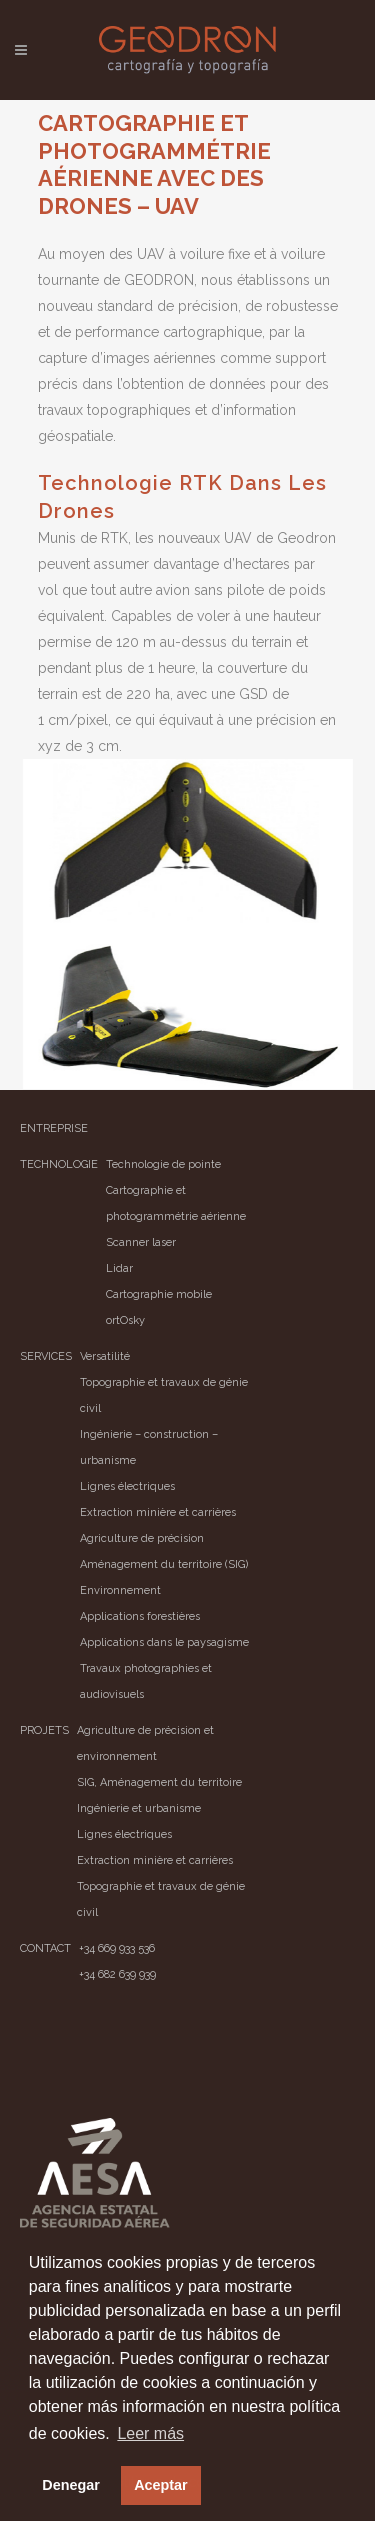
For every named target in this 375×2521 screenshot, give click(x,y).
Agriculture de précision (142, 1538)
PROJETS (44, 1730)
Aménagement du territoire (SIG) (164, 1564)
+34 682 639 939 (117, 1974)
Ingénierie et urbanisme (139, 1808)
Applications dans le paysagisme (164, 1642)
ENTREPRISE (54, 1128)
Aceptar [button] (161, 2485)
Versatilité (105, 1356)
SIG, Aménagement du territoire (159, 1782)
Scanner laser (141, 1242)
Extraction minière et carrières (158, 1512)
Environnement (120, 1590)
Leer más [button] (150, 2433)
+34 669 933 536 (117, 1948)
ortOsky (125, 1320)
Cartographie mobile (159, 1294)
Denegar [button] (71, 2485)
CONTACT (45, 1948)
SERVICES (46, 1356)
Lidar (119, 1268)
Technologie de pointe (163, 1164)
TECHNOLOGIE (59, 1164)
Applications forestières (140, 1616)
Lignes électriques (127, 1486)
